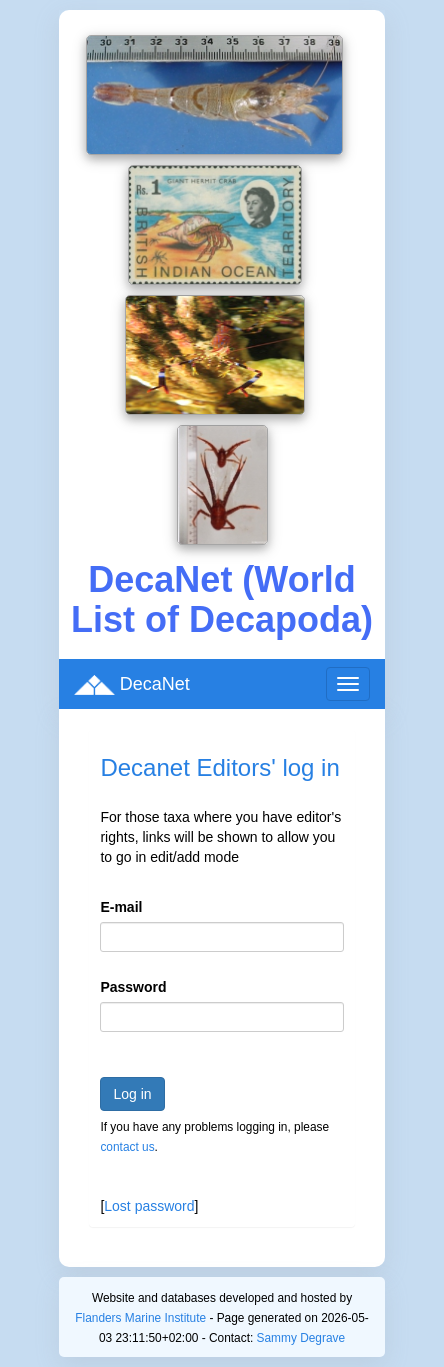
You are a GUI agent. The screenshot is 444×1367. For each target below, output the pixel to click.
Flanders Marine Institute (140, 1318)
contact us (127, 1147)
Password (133, 987)
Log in (132, 1094)
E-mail (121, 907)
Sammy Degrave (301, 1338)
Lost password (149, 1206)
